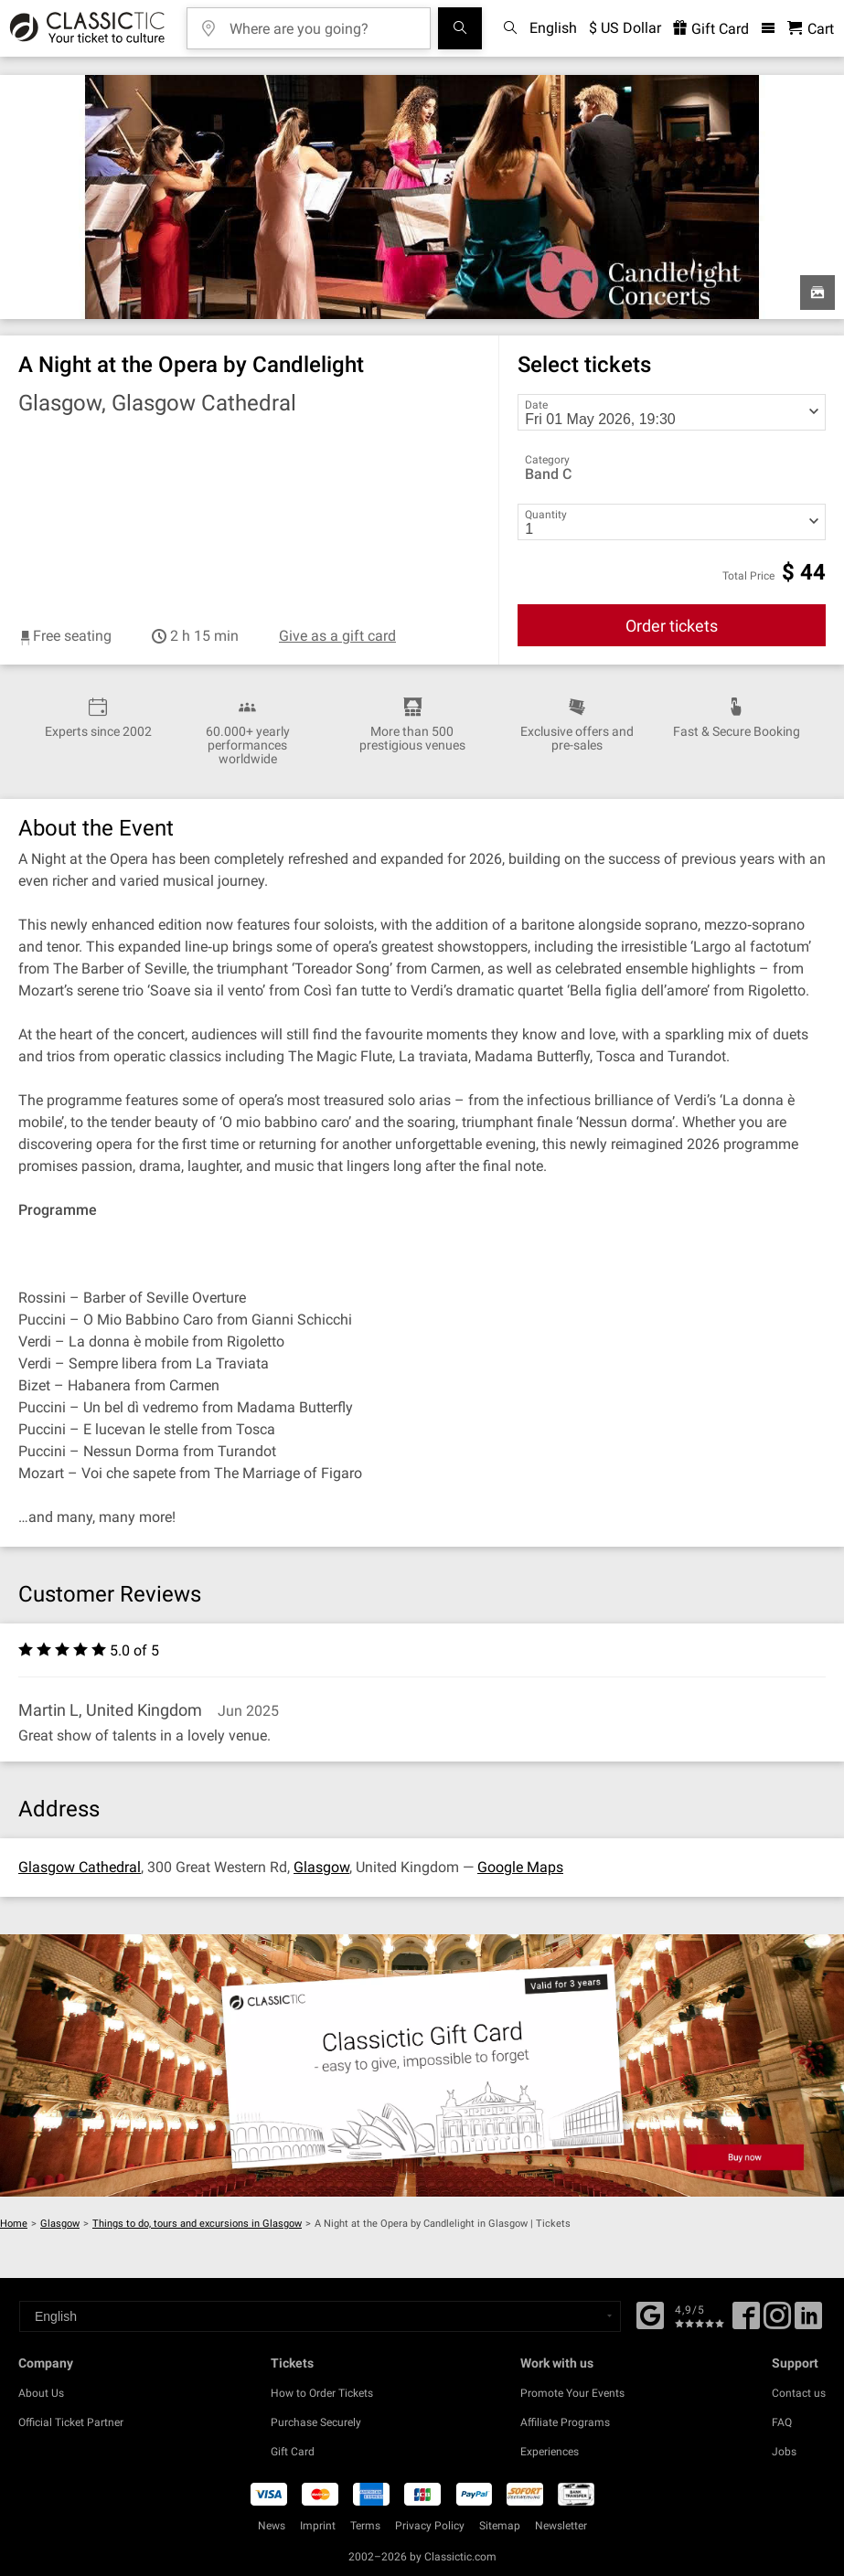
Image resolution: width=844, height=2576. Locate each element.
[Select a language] (320, 2316)
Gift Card (293, 2451)
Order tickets (671, 625)
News (271, 2525)
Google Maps (520, 1867)
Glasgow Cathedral (79, 1867)
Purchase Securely (316, 2422)
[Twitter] (777, 2321)
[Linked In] (808, 2321)
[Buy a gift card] (422, 2065)
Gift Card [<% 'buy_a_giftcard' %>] (711, 28)
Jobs (784, 2451)
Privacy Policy (430, 2525)
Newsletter (561, 2525)
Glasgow (321, 1867)
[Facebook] (650, 2313)
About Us (41, 2393)
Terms (365, 2525)
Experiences (549, 2451)
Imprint (318, 2525)
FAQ (782, 2422)
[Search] (460, 28)
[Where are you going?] (322, 22)
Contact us (799, 2393)
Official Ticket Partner (70, 2422)
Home (13, 2224)
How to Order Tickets (322, 2393)
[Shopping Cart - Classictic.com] (810, 28)
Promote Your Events (572, 2393)
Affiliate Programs (565, 2422)
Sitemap (499, 2525)
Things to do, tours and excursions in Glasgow (197, 2224)
